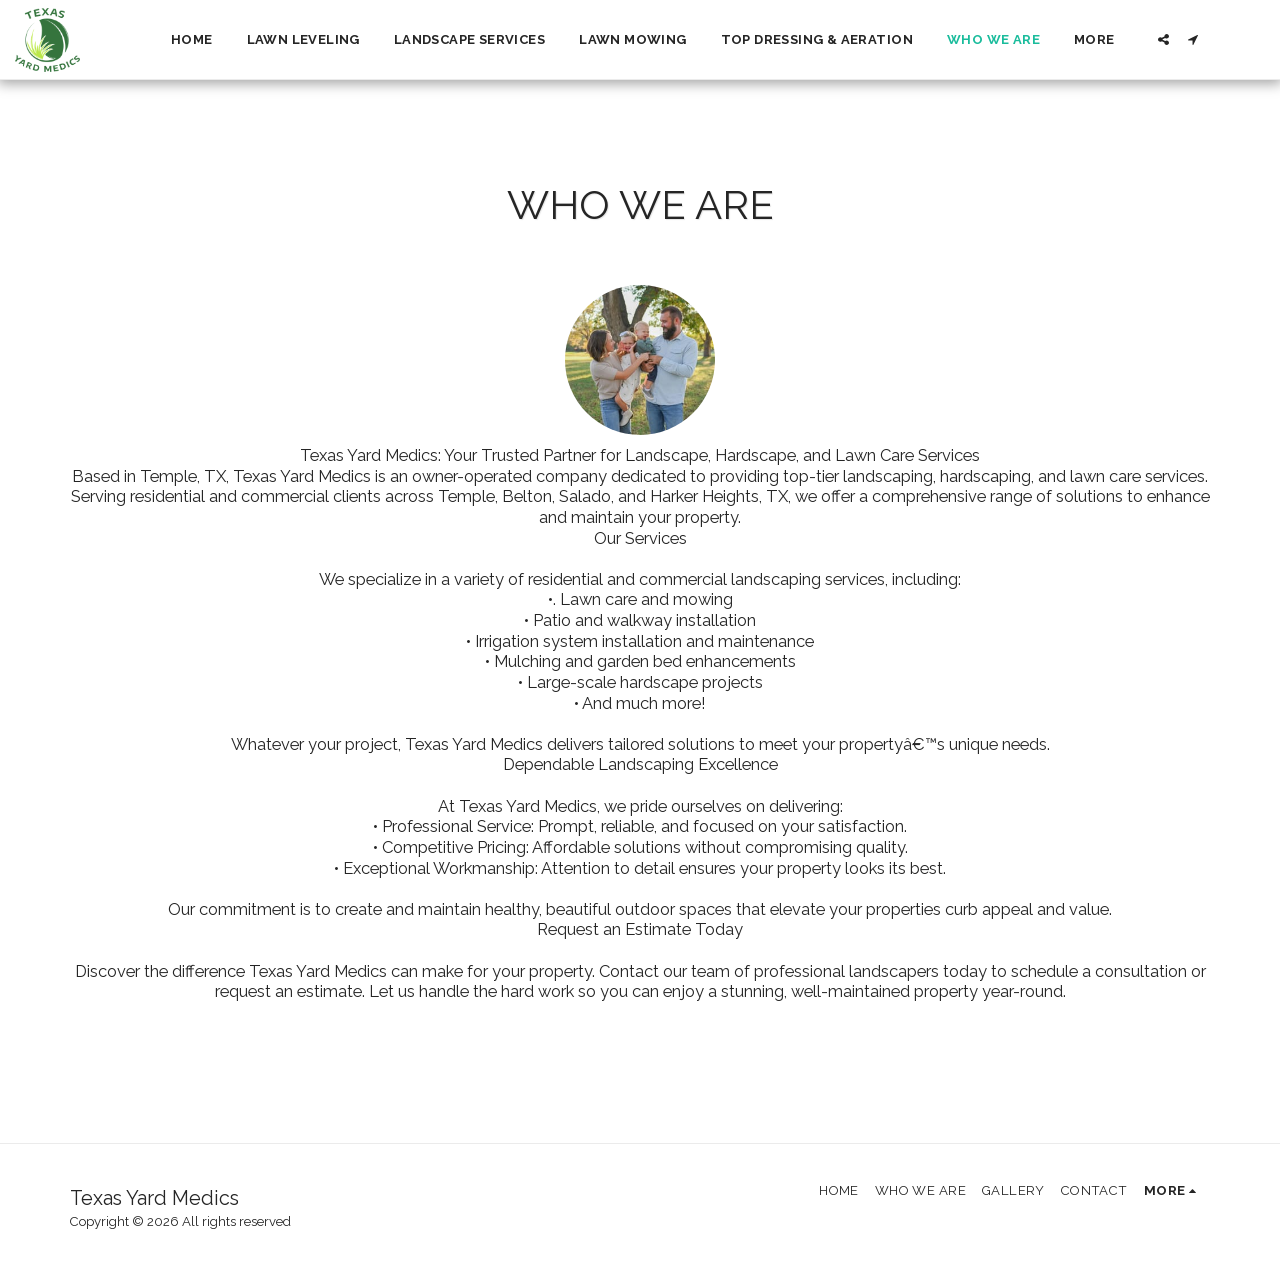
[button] (1163, 39)
